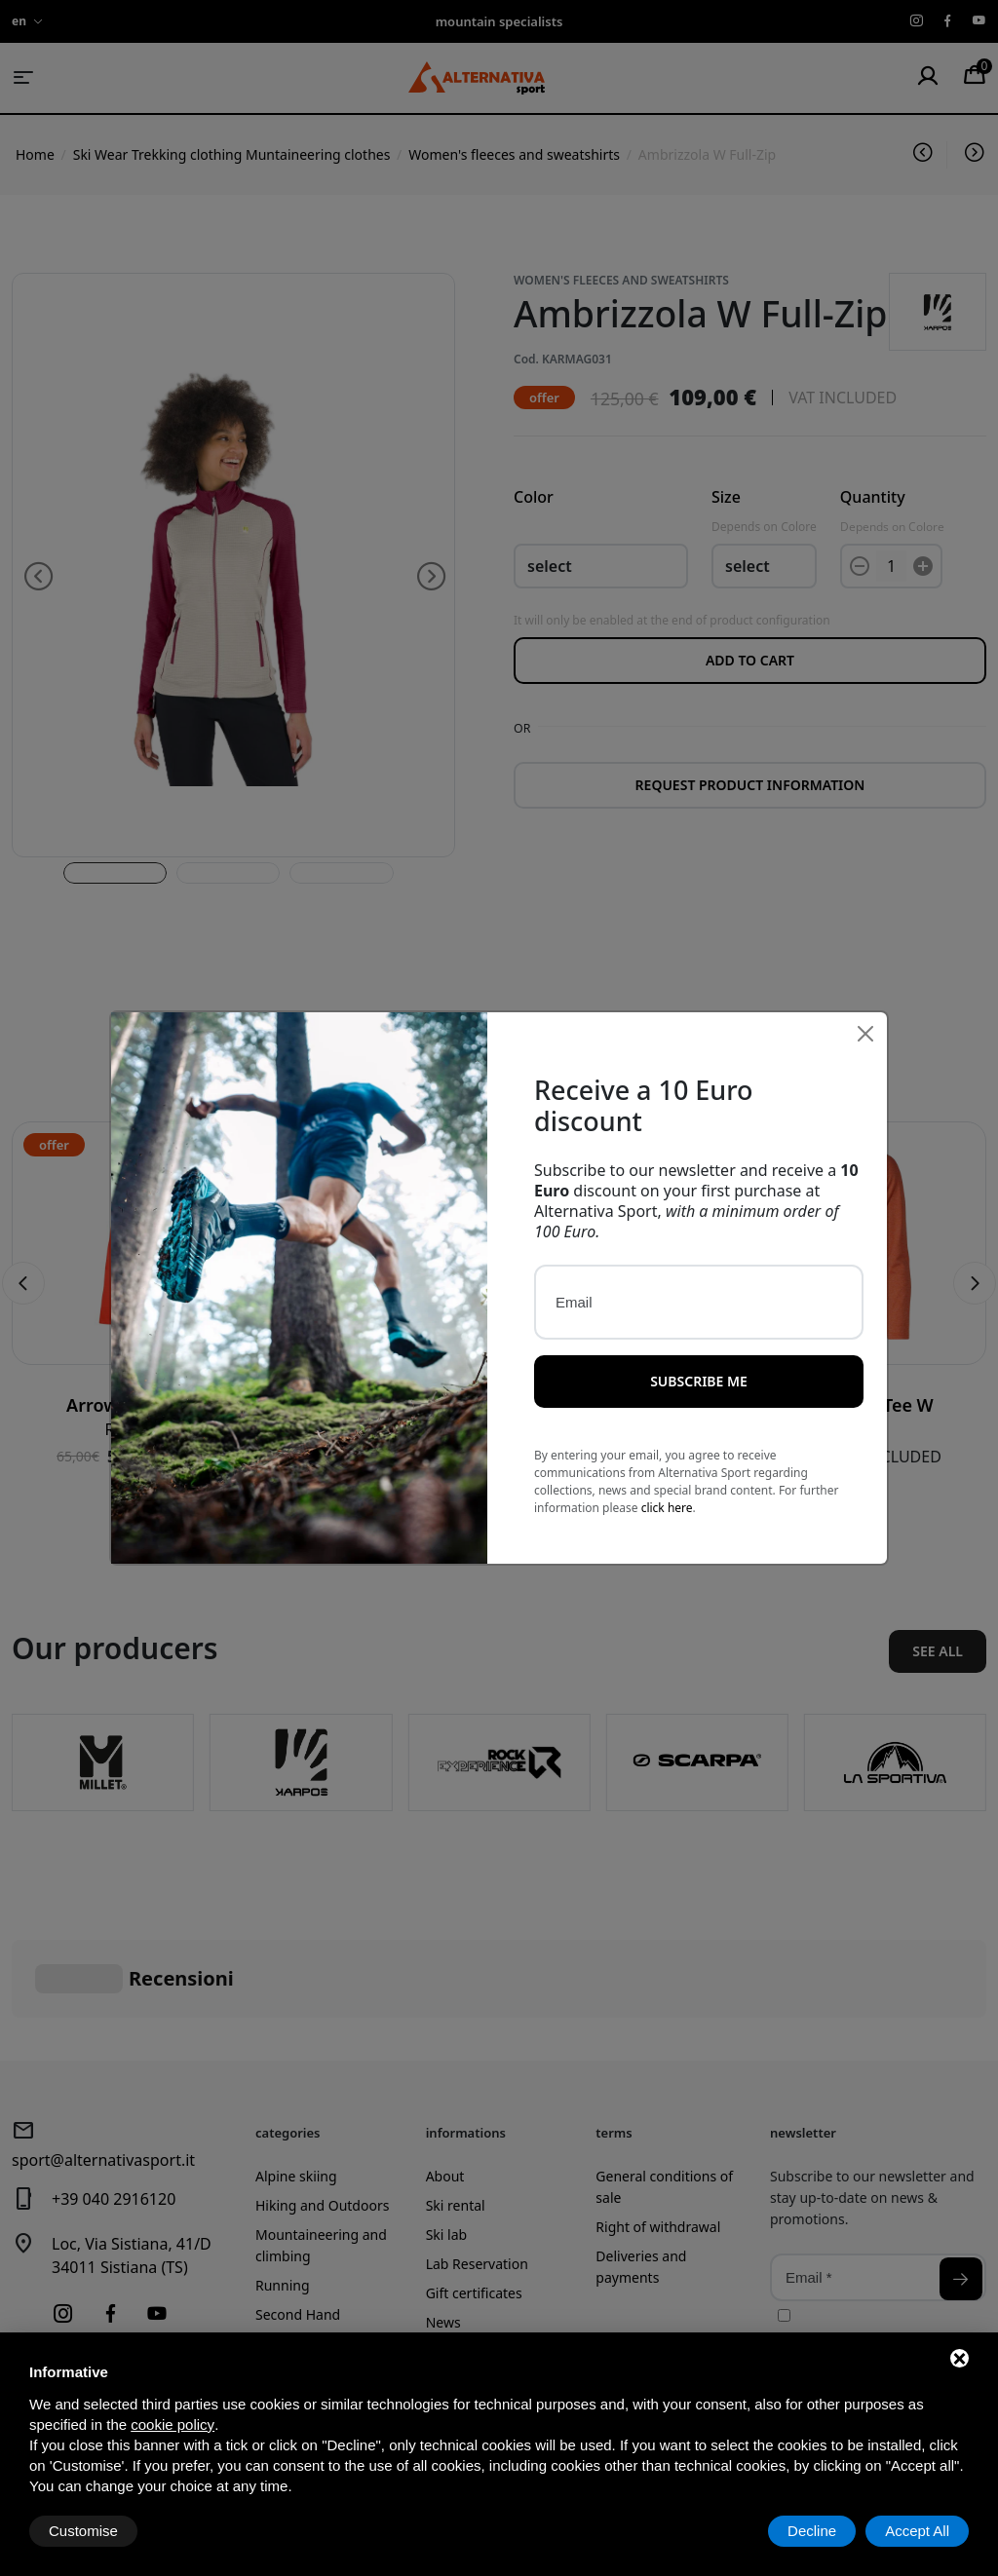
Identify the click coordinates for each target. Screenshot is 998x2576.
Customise (83, 2530)
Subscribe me (699, 1378)
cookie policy (172, 2424)
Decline (811, 2530)
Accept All (917, 2530)
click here (667, 1504)
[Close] (865, 1030)
